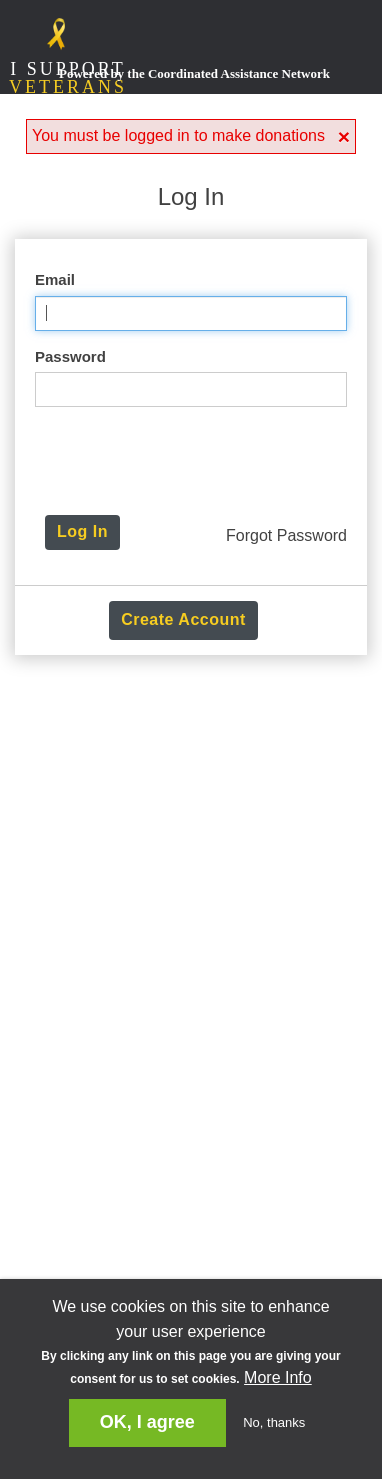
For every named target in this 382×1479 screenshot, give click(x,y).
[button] (344, 136)
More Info (278, 1377)
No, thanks (274, 1422)
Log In (82, 531)
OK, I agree (147, 1422)
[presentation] (197, 461)
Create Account (183, 619)
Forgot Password (286, 535)
